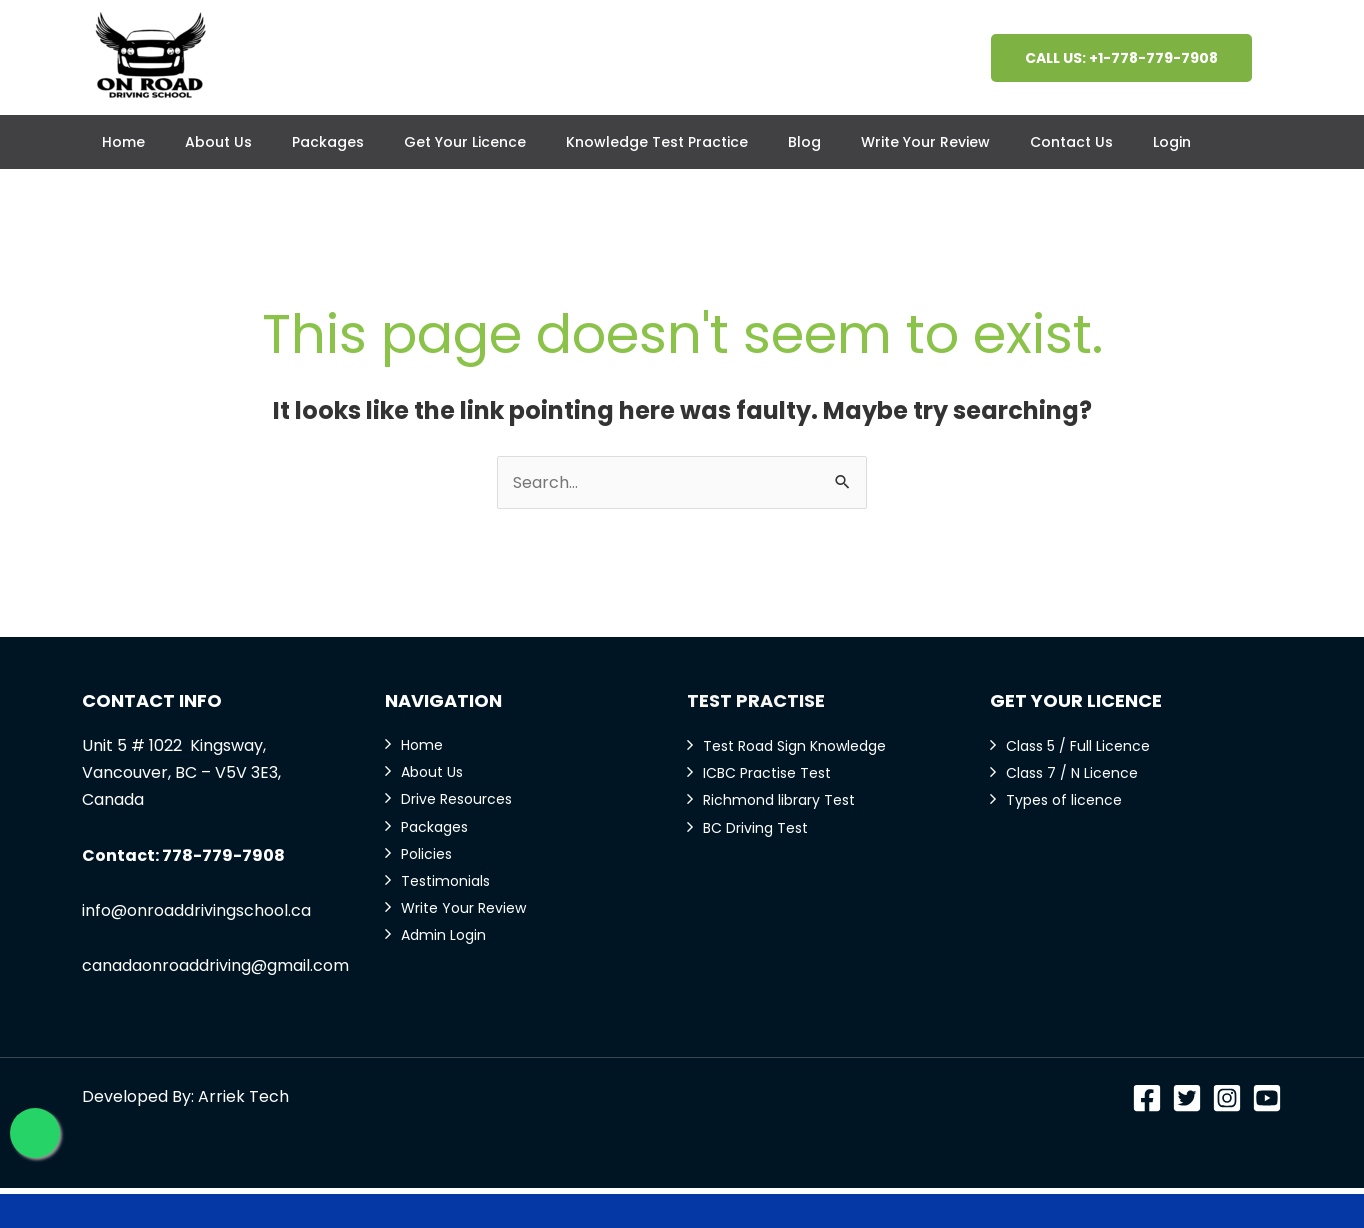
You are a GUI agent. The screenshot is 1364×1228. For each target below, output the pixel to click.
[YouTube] (1267, 1098)
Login (1172, 142)
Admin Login (443, 935)
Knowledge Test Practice (657, 142)
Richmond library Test (779, 800)
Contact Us (1071, 142)
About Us (218, 142)
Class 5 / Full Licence (1078, 746)
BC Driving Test (755, 828)
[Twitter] (1187, 1098)
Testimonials (445, 881)
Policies (426, 854)
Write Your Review (925, 142)
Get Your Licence (465, 142)
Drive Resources (456, 799)
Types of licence (1064, 800)
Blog (804, 142)
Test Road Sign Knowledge (794, 746)
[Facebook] (1147, 1098)
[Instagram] (1227, 1098)
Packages (328, 142)
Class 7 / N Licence (1072, 773)
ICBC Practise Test (767, 773)
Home (123, 142)
